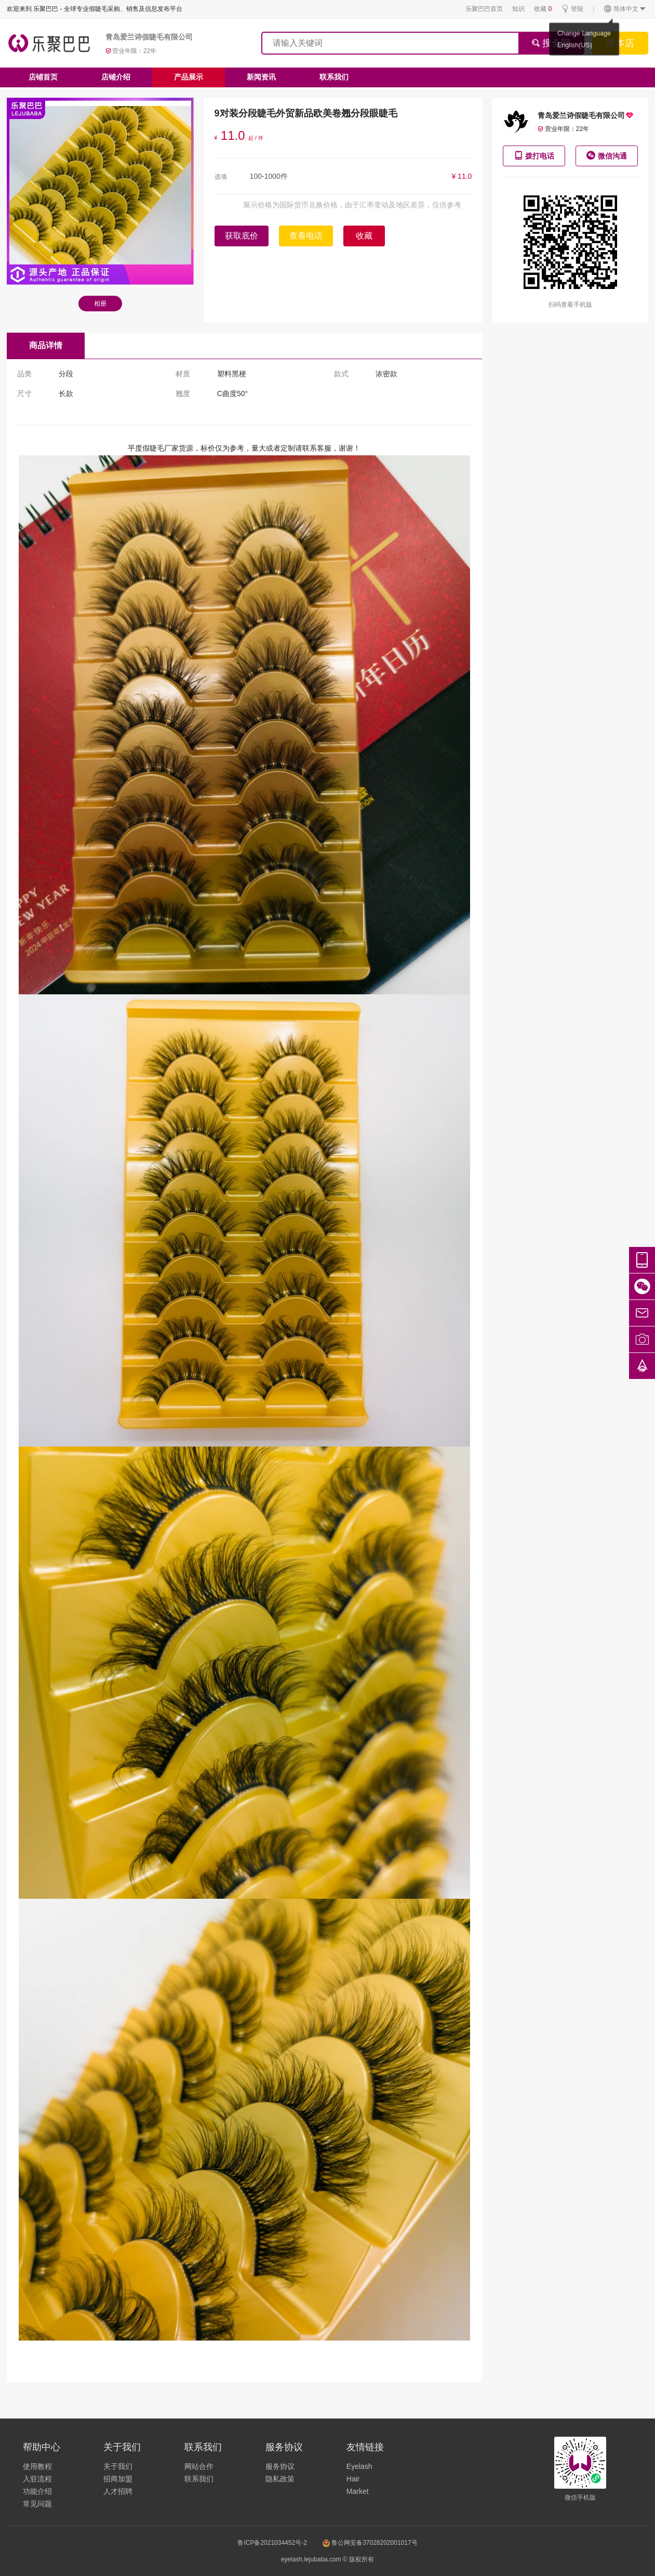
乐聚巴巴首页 (484, 8)
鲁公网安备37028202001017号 (370, 2542)
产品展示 (188, 77)
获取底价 (241, 235)
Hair (353, 2479)
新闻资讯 (261, 77)
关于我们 (117, 2466)
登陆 (572, 9)
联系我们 (334, 77)
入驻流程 (37, 2479)
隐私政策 (280, 2479)
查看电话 (306, 235)
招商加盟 (117, 2479)
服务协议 (280, 2466)
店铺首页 (43, 77)
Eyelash (359, 2466)
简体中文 (625, 9)
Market (357, 2491)
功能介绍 (37, 2491)
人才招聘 (117, 2491)
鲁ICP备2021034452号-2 (271, 2542)
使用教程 (37, 2466)
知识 (518, 8)
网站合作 (198, 2466)
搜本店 (620, 43)
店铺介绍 (115, 77)
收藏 (543, 8)
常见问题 (37, 2504)
